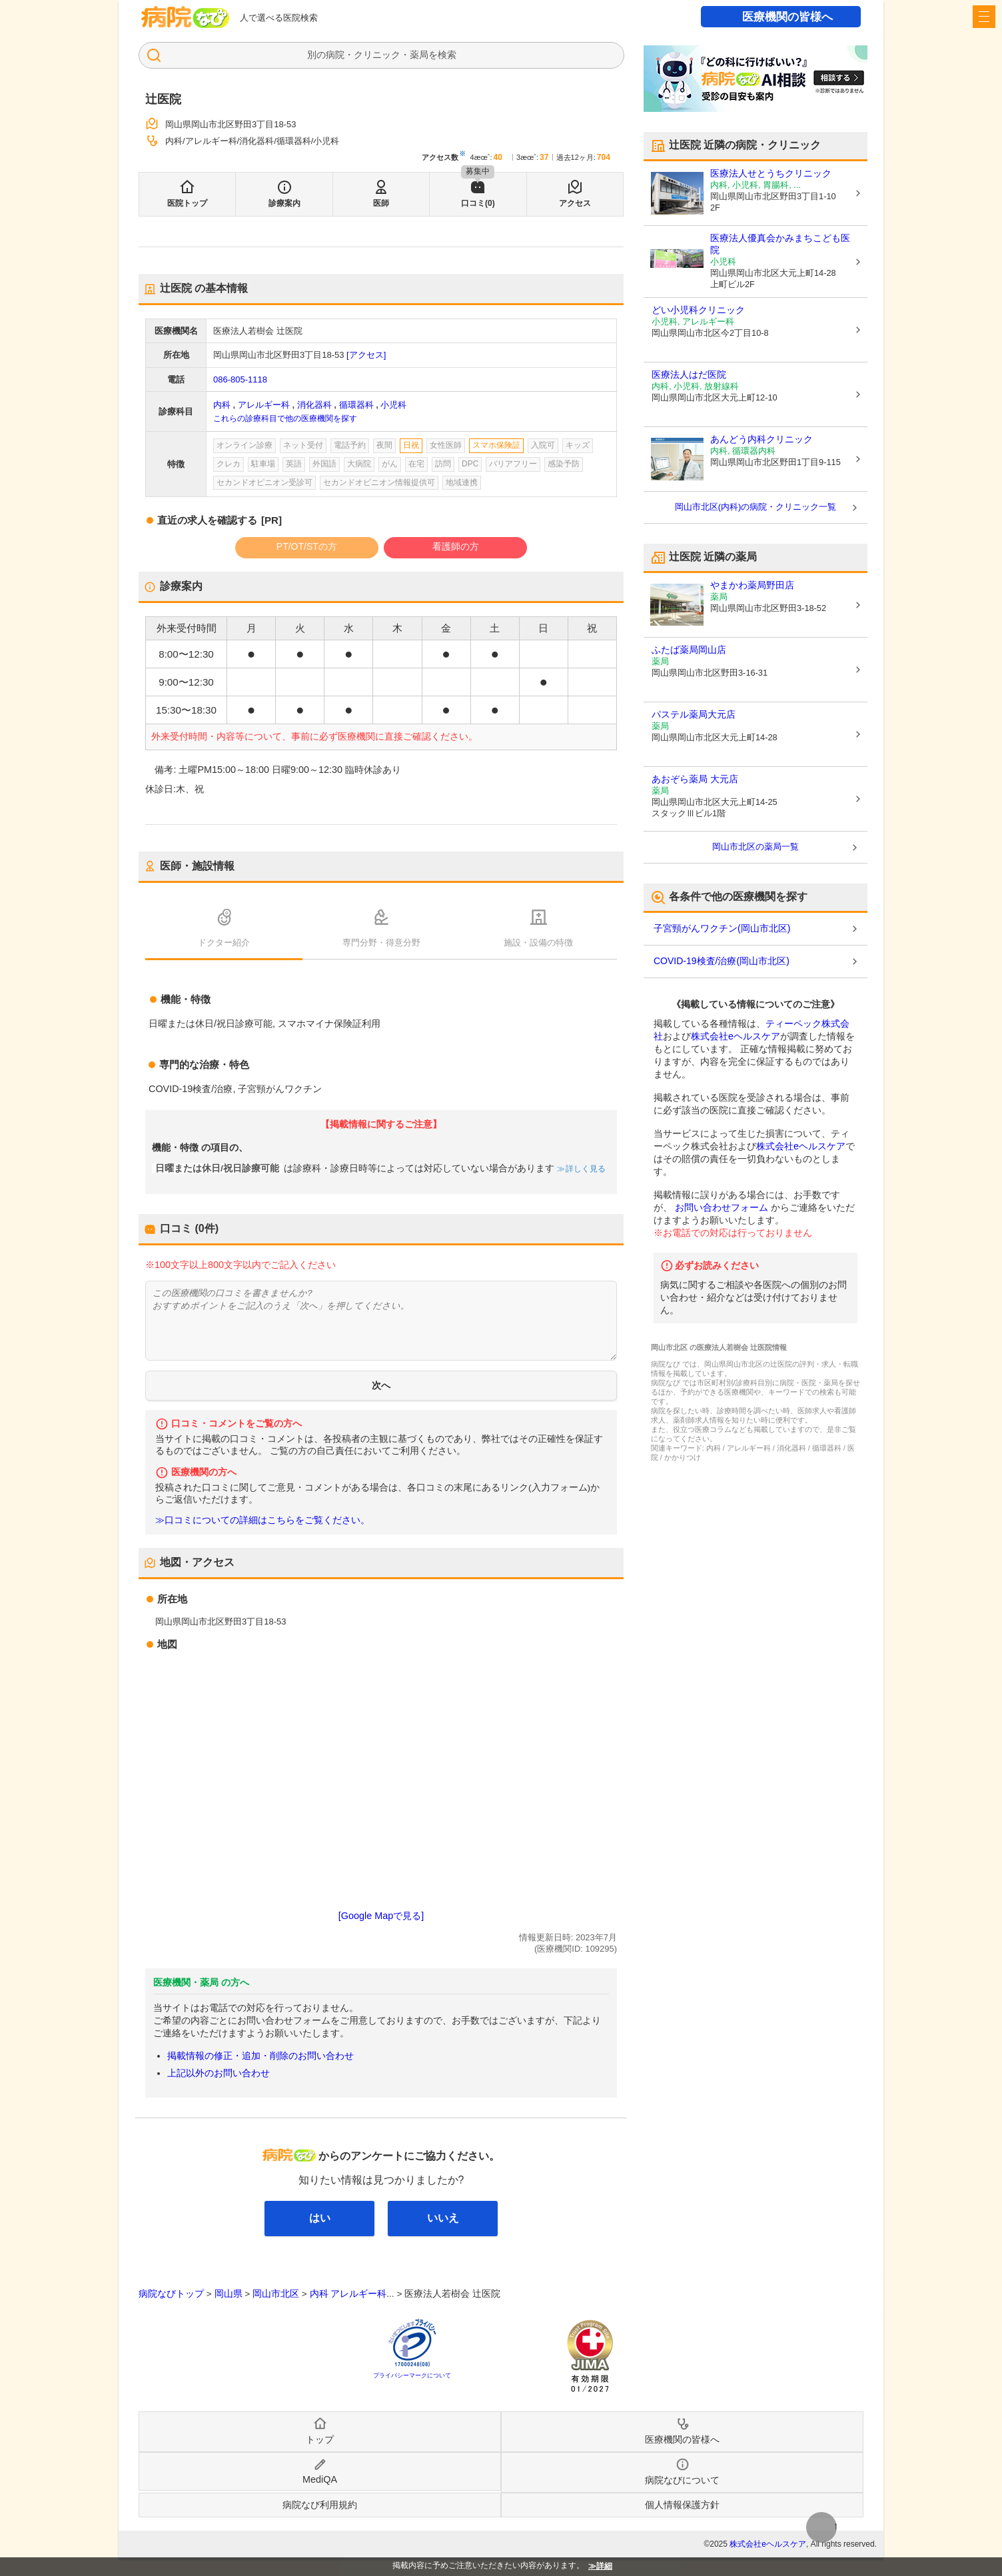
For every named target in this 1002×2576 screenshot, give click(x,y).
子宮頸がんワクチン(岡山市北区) (722, 928)
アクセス (575, 203)
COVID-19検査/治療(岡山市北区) (721, 961)
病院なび (185, 17)
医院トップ (187, 203)
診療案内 (284, 203)
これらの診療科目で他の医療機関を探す (285, 418)
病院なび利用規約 (319, 2504)
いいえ (443, 2218)
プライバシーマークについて (412, 2375)
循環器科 (356, 405)
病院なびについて (682, 2480)
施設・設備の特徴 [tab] (538, 943)
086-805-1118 (240, 379)
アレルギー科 (264, 405)
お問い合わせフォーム (721, 1207)
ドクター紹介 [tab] (224, 943)
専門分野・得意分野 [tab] (381, 943)
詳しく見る (585, 1168)
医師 (381, 203)
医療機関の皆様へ (787, 17)
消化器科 (314, 405)
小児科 (393, 405)
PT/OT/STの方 (306, 546)
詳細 (604, 2566)
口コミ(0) (478, 203)
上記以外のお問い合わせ (218, 2073)
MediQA (319, 2479)
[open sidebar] (984, 16)
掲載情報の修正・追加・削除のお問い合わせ (260, 2055)
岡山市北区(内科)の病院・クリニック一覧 (756, 507)
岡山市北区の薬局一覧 (755, 847)
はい (319, 2218)
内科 (222, 405)
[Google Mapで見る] (381, 1915)
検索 (447, 54)
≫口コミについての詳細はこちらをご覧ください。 (262, 1520)
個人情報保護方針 (682, 2504)
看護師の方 (455, 546)
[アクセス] (366, 355)
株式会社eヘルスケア (735, 1036)
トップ (320, 2439)
